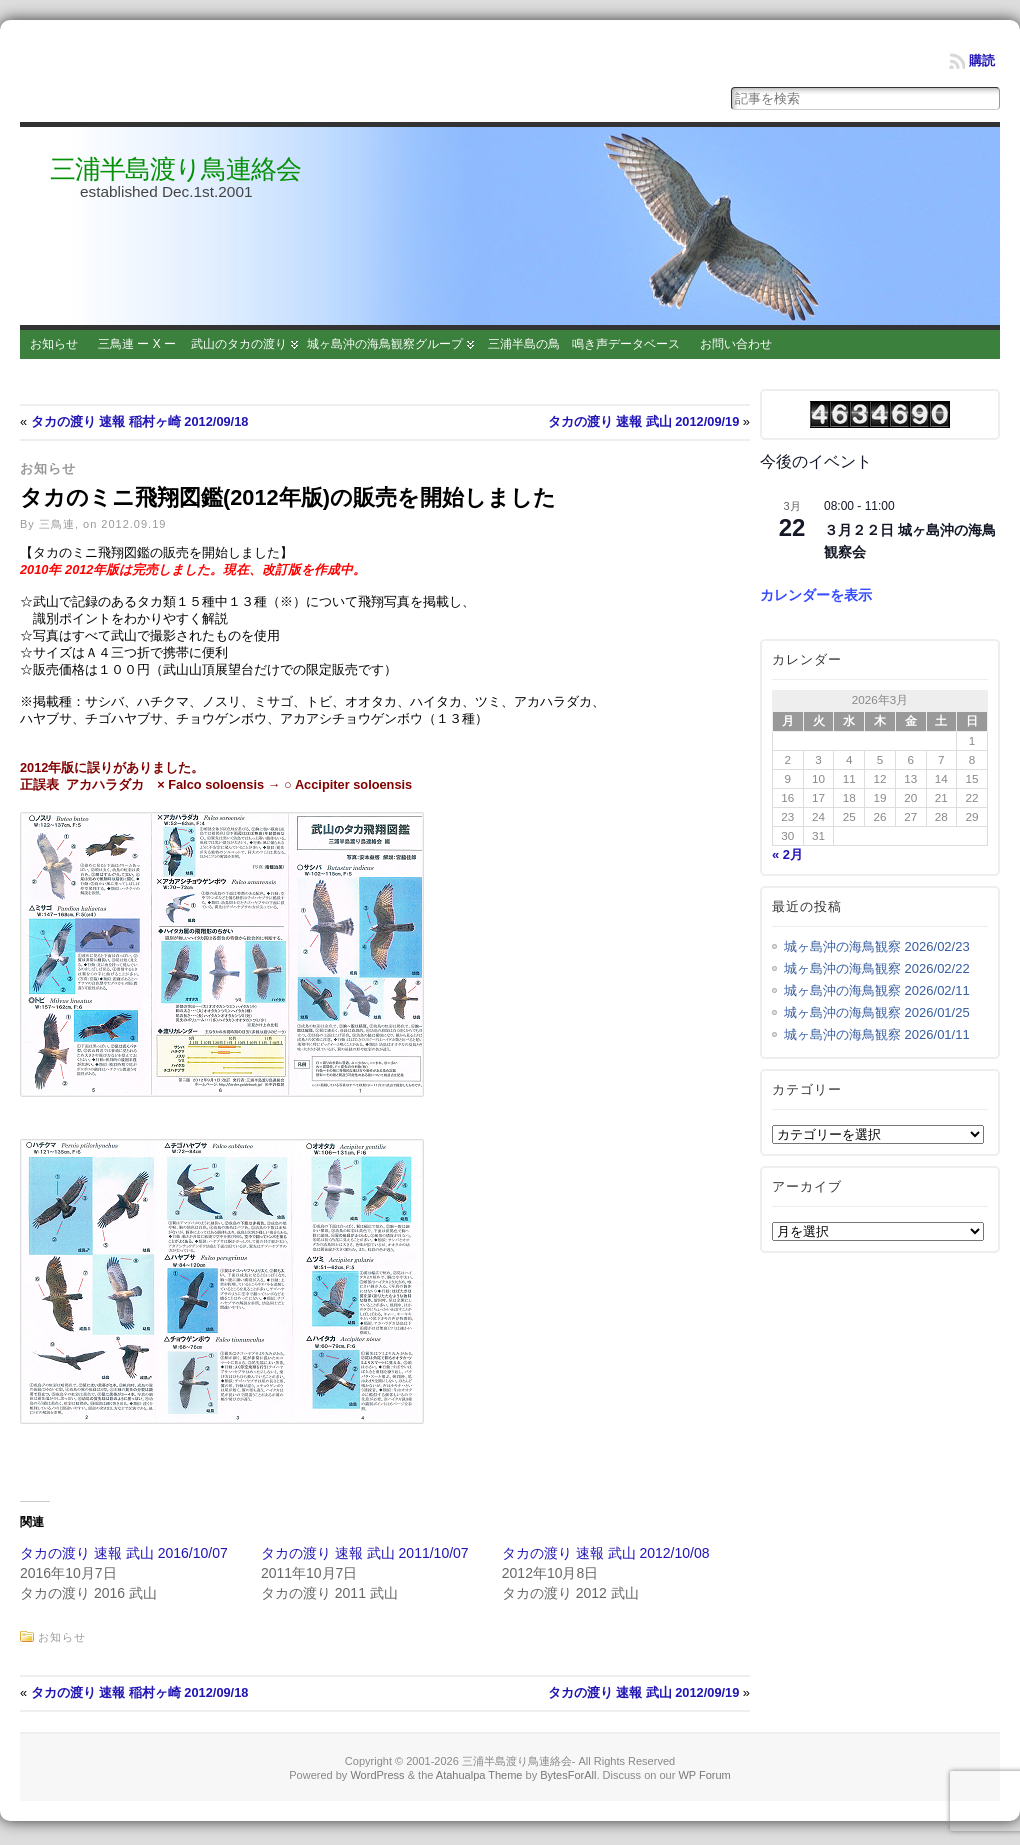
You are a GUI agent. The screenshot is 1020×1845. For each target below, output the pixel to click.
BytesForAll (568, 1779)
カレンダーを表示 (816, 595)
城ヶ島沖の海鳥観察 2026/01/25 (877, 1012)
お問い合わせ (736, 344)
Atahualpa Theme (479, 1779)
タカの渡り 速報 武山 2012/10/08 (606, 1557)
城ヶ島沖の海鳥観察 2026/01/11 (877, 1034)
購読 (982, 60)
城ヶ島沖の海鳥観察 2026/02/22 (877, 968)
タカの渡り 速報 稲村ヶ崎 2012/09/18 (140, 421)
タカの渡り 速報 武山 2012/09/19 (644, 421)
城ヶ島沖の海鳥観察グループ (385, 344)
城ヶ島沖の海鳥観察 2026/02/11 (877, 990)
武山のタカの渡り (239, 344)
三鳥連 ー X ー (137, 344)
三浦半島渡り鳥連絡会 (175, 169)
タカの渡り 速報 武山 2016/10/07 (124, 1557)
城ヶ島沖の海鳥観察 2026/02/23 (877, 946)
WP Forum (704, 1779)
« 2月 (787, 854)
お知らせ (54, 344)
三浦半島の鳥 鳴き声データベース (584, 344)
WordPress (377, 1779)
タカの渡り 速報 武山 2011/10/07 (365, 1557)
